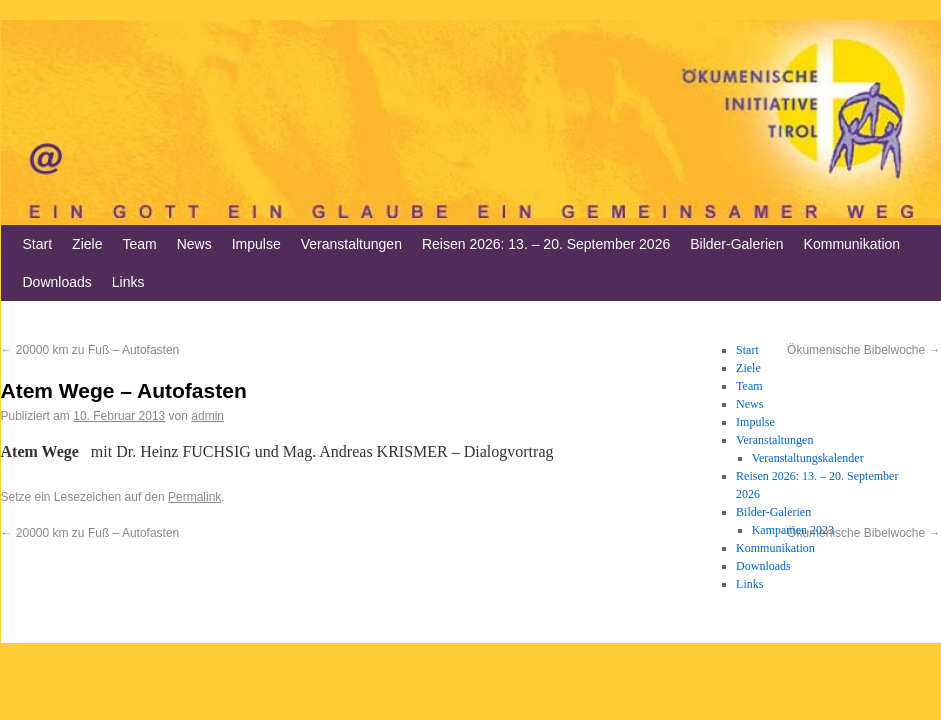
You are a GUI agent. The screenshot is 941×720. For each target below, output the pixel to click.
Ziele (87, 244)
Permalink (194, 497)
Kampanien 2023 (793, 530)
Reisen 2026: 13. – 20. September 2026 (546, 244)
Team (139, 244)
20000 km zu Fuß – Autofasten (90, 350)
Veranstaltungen (351, 244)
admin (207, 416)
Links (128, 282)
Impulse (256, 244)
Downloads (57, 282)
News (194, 244)
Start (38, 244)
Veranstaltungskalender (808, 458)
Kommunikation (852, 244)
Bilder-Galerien (736, 244)
